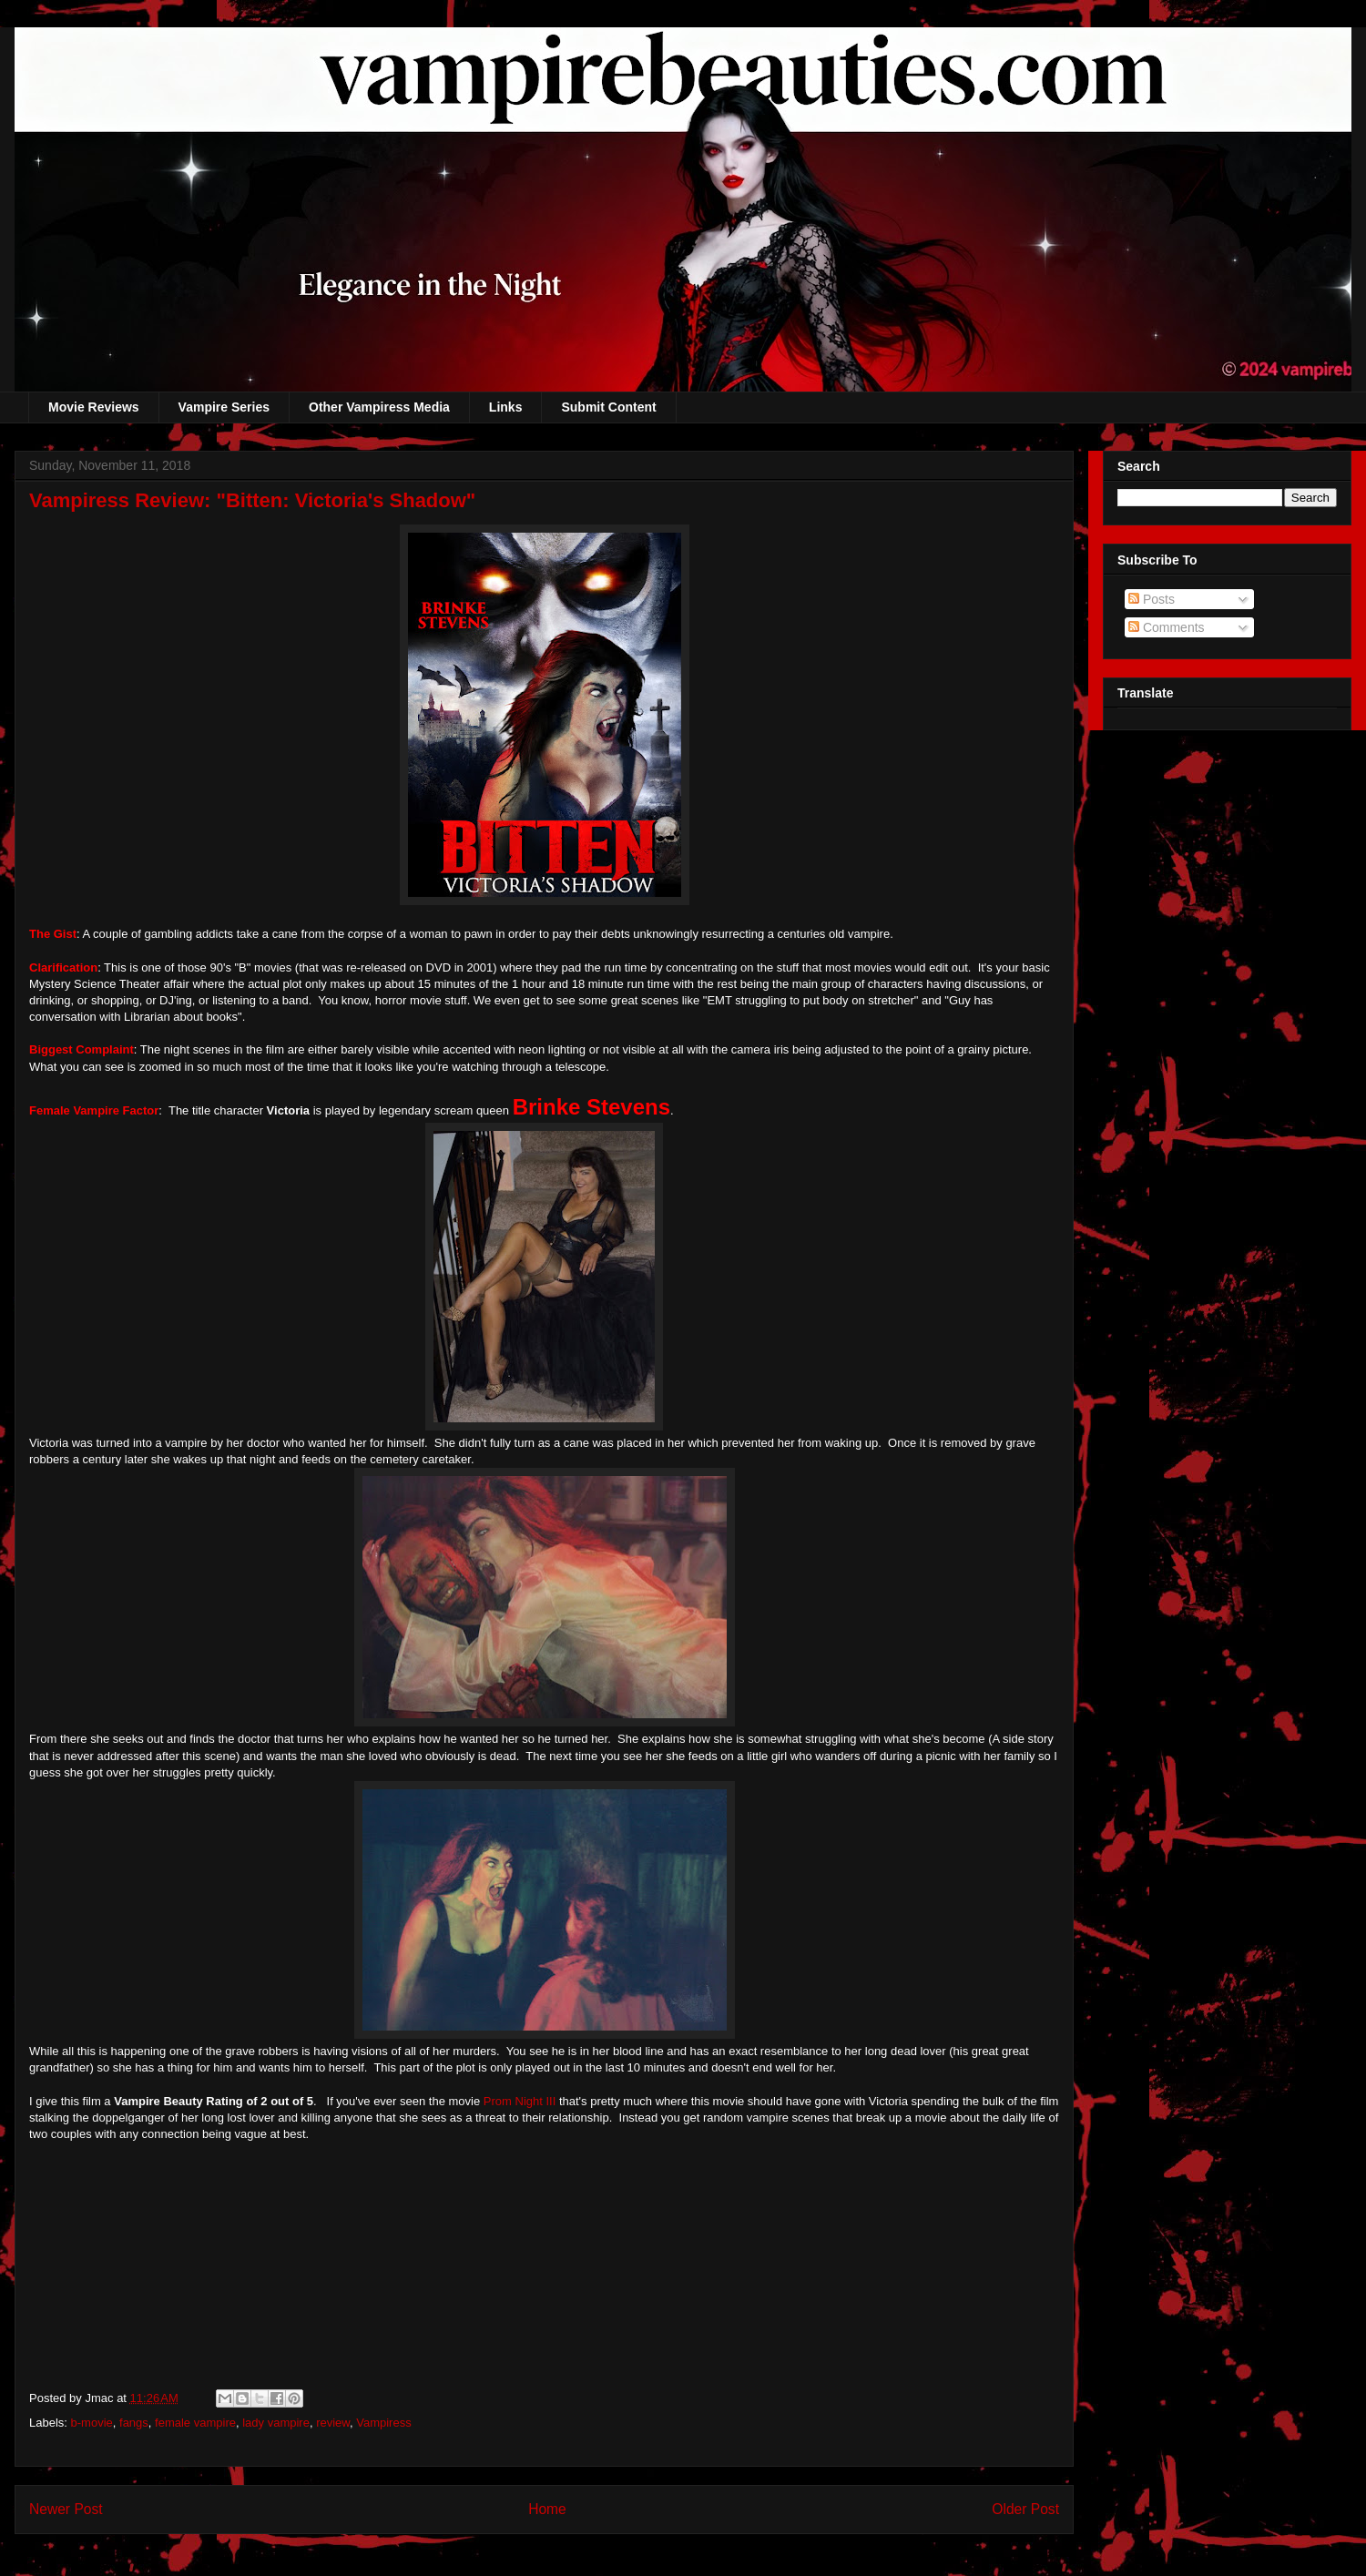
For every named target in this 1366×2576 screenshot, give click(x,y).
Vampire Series (224, 407)
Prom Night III (520, 2101)
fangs (133, 2422)
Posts (1151, 599)
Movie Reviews (93, 407)
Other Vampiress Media (379, 407)
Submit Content (608, 407)
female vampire (195, 2422)
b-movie (92, 2422)
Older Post (1025, 2509)
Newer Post (66, 2509)
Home (547, 2509)
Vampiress (383, 2422)
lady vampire (276, 2422)
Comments (1166, 627)
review (333, 2422)
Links (506, 407)
